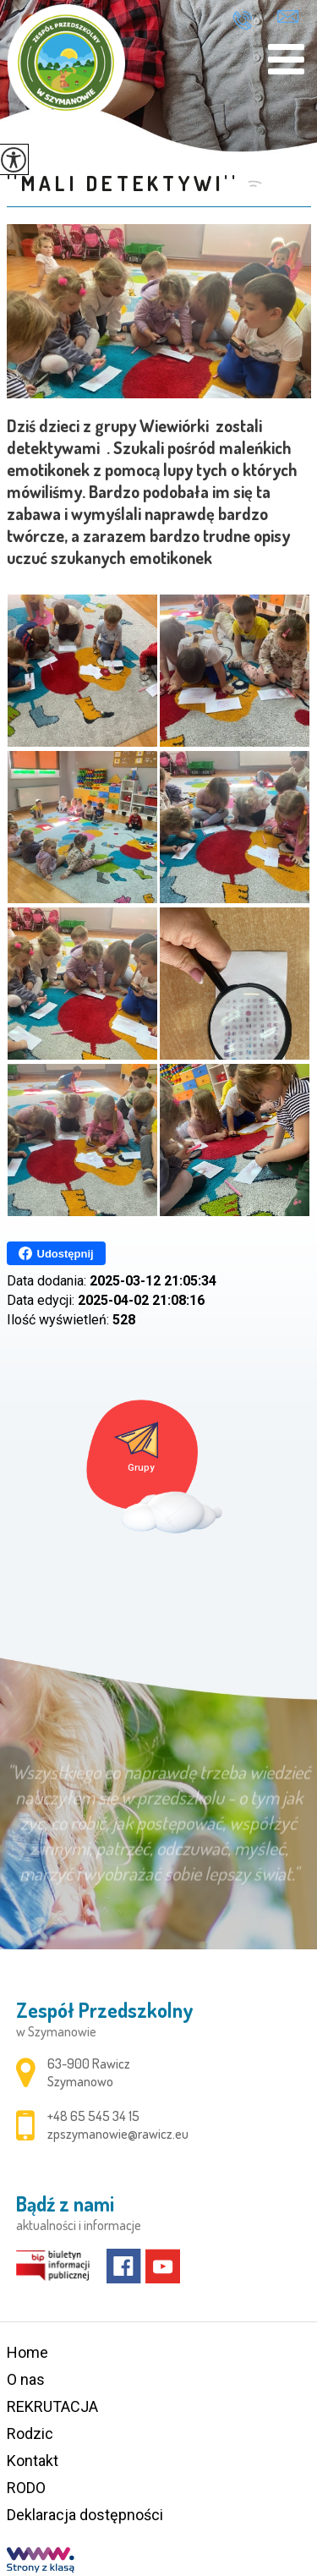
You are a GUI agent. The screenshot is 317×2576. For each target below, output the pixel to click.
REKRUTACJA (52, 2406)
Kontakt (32, 2460)
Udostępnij (56, 1253)
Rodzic (30, 2433)
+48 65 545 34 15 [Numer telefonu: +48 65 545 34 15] (93, 2115)
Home (27, 2352)
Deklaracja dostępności (85, 2515)
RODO (26, 2488)
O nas (26, 2379)
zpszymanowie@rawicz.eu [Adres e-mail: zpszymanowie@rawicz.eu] (118, 2133)
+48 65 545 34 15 (242, 20)
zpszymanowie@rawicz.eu (287, 16)
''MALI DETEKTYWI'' (123, 183)
